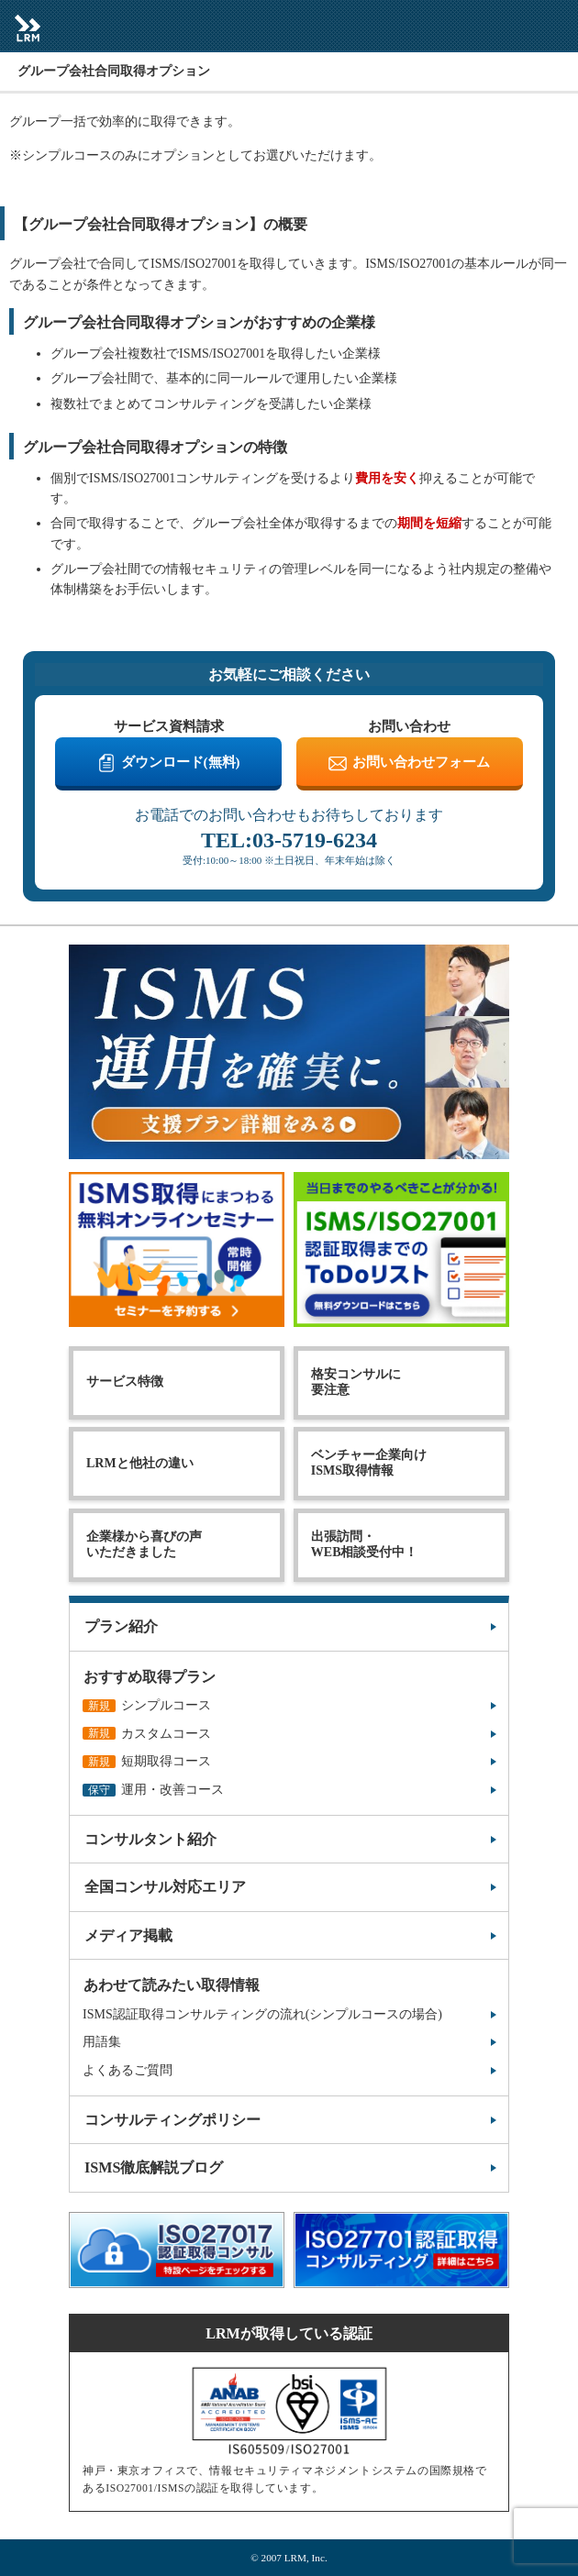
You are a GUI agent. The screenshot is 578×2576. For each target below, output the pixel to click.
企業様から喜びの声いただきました (144, 1544)
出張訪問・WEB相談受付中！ (364, 1544)
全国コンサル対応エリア (165, 1887)
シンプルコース (147, 1705)
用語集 (102, 2042)
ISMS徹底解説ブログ (153, 2167)
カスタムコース (147, 1734)
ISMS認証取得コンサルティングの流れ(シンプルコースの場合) (262, 2014)
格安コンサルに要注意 (356, 1382)
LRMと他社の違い (140, 1463)
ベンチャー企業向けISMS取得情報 (369, 1462)
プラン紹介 (121, 1626)
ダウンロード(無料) (180, 762)
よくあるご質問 (127, 2070)
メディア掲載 (128, 1935)
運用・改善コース (153, 1790)
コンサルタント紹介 (150, 1839)
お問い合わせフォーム (421, 762)
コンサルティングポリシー (172, 2120)
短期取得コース (147, 1761)
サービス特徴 (124, 1381)
